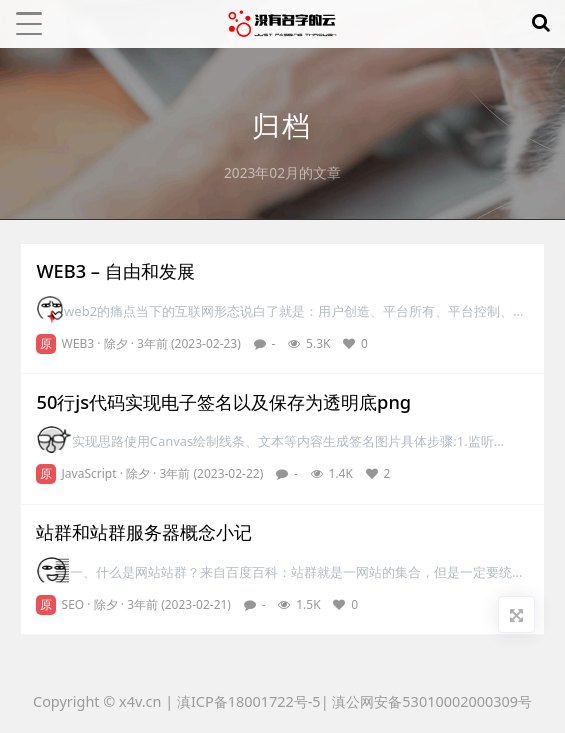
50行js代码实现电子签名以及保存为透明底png (223, 402)
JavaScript (89, 473)
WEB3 (78, 343)
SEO (73, 604)
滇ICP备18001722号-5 (249, 701)
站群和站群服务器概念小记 (144, 532)
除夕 (116, 343)
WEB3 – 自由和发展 (115, 271)
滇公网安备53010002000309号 (432, 701)
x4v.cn (140, 701)
